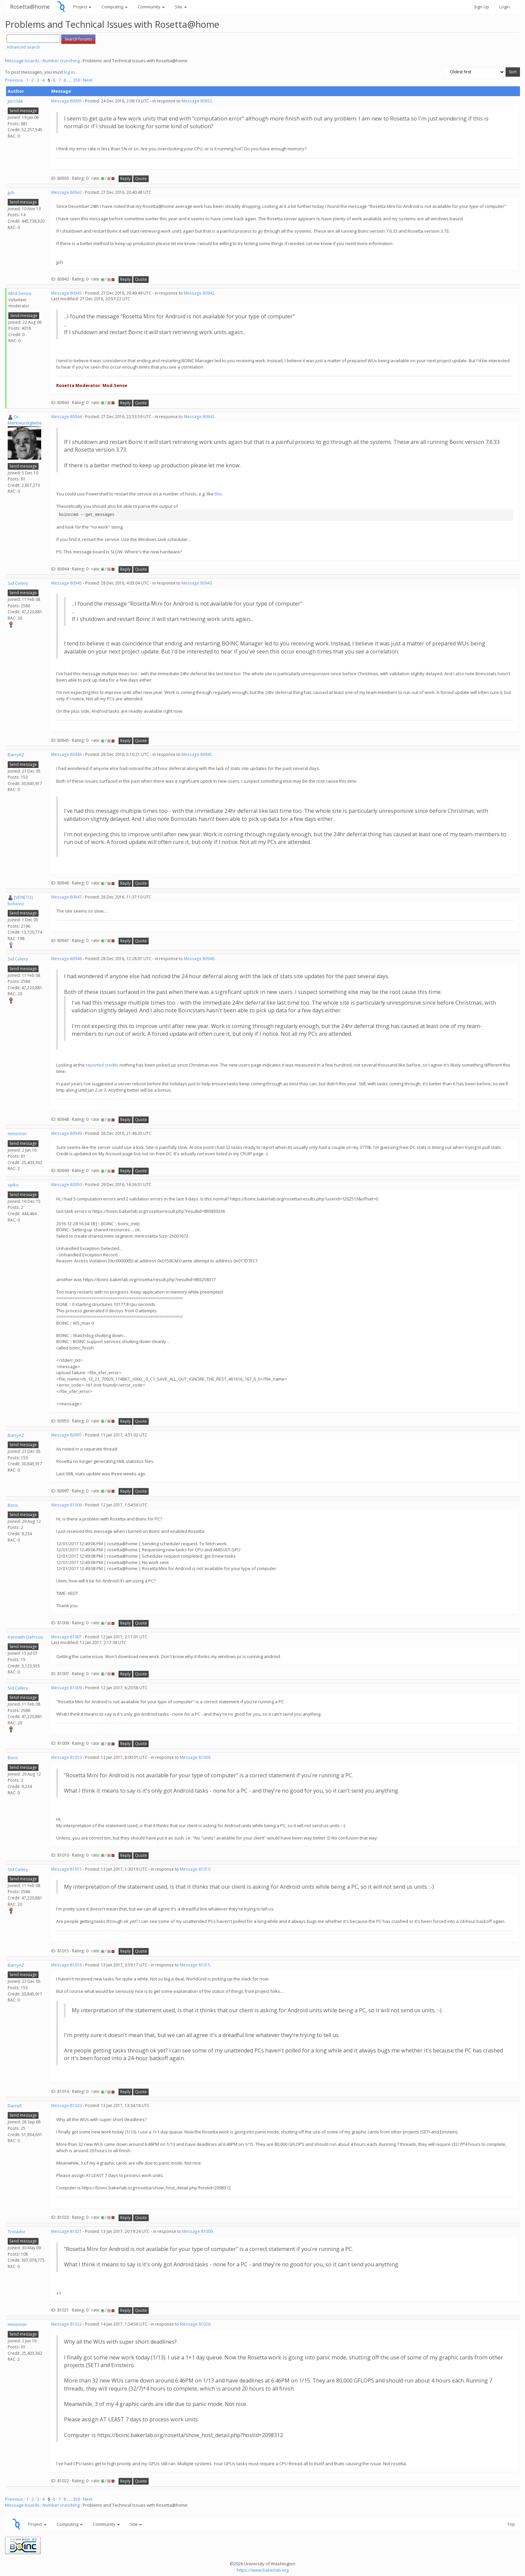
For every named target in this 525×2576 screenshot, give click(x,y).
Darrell (14, 2106)
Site (181, 7)
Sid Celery (18, 583)
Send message (23, 110)
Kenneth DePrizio (25, 1637)
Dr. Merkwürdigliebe (25, 420)
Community (151, 7)
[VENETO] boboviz (20, 900)
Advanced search (23, 47)
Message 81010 (66, 1757)
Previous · (15, 80)
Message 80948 (66, 958)
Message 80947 (66, 897)
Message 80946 (66, 754)
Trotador (16, 2232)
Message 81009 (66, 1688)
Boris (13, 1505)
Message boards (22, 61)
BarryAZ (16, 755)
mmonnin (17, 1133)
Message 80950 (66, 1184)
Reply (125, 178)
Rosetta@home (30, 6)
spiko (13, 1185)
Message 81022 (66, 2324)
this (218, 494)
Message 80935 (66, 101)
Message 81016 (66, 1965)
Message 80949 (66, 1133)
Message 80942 (66, 192)
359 (76, 80)
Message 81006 (66, 1505)
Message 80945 (66, 583)
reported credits (102, 1065)
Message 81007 (66, 1637)
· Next (86, 80)
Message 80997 (66, 1435)
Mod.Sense (19, 293)
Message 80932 (196, 101)
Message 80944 (66, 416)
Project (82, 7)
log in (69, 72)
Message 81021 (66, 2231)
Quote (141, 178)
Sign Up (481, 7)
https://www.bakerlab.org (263, 2570)
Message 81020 (66, 2105)
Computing (114, 7)
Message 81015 (66, 1869)
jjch (11, 192)
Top (511, 2524)
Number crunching (61, 61)
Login (504, 7)
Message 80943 (66, 293)
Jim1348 (15, 101)
